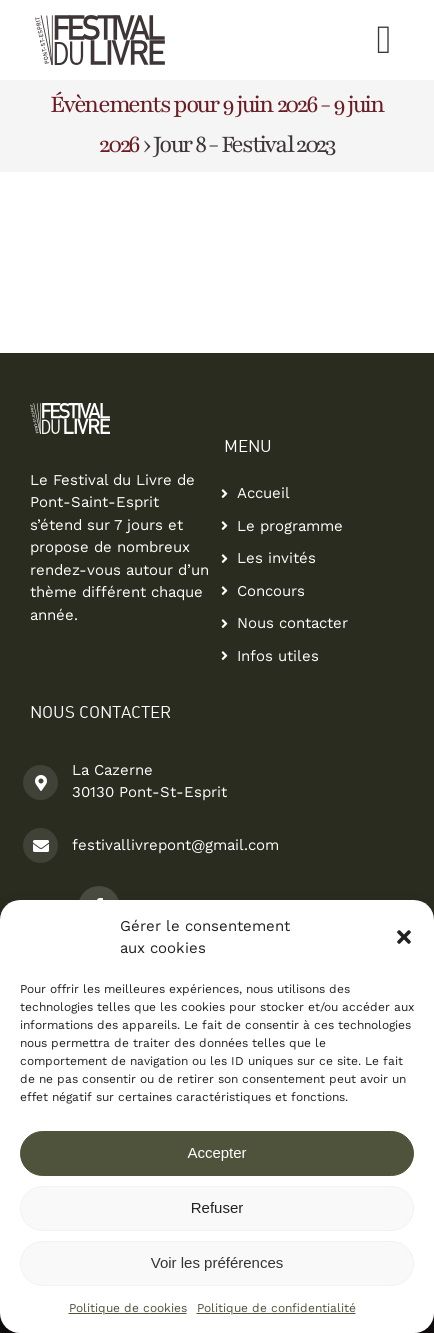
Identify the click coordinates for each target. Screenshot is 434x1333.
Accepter (216, 1152)
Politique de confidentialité (276, 1308)
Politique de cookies (128, 1308)
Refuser (217, 1207)
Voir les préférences (217, 1262)
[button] (404, 937)
